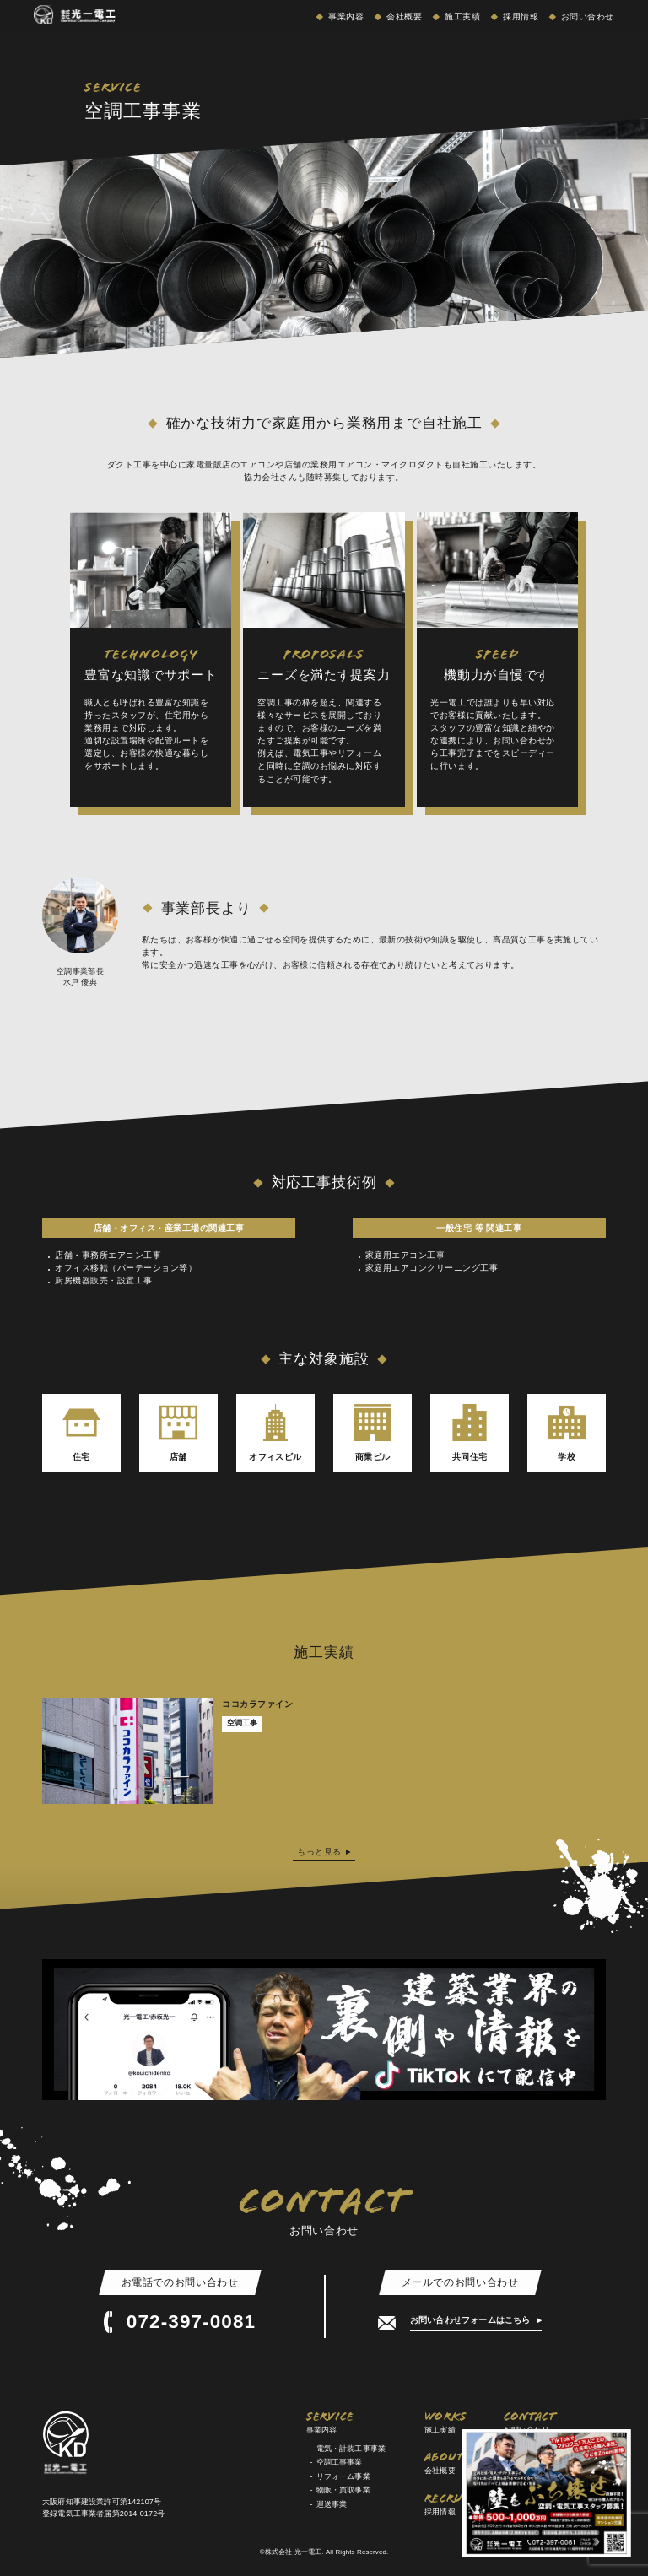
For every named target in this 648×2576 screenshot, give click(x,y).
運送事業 (331, 2504)
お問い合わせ (586, 16)
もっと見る (319, 1851)
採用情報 (519, 16)
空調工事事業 (339, 2462)
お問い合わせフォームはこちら (471, 2320)
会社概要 (403, 16)
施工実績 (461, 16)
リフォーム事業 (343, 2476)
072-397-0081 (180, 2322)
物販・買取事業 (343, 2490)
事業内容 (345, 16)
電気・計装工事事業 (351, 2448)
